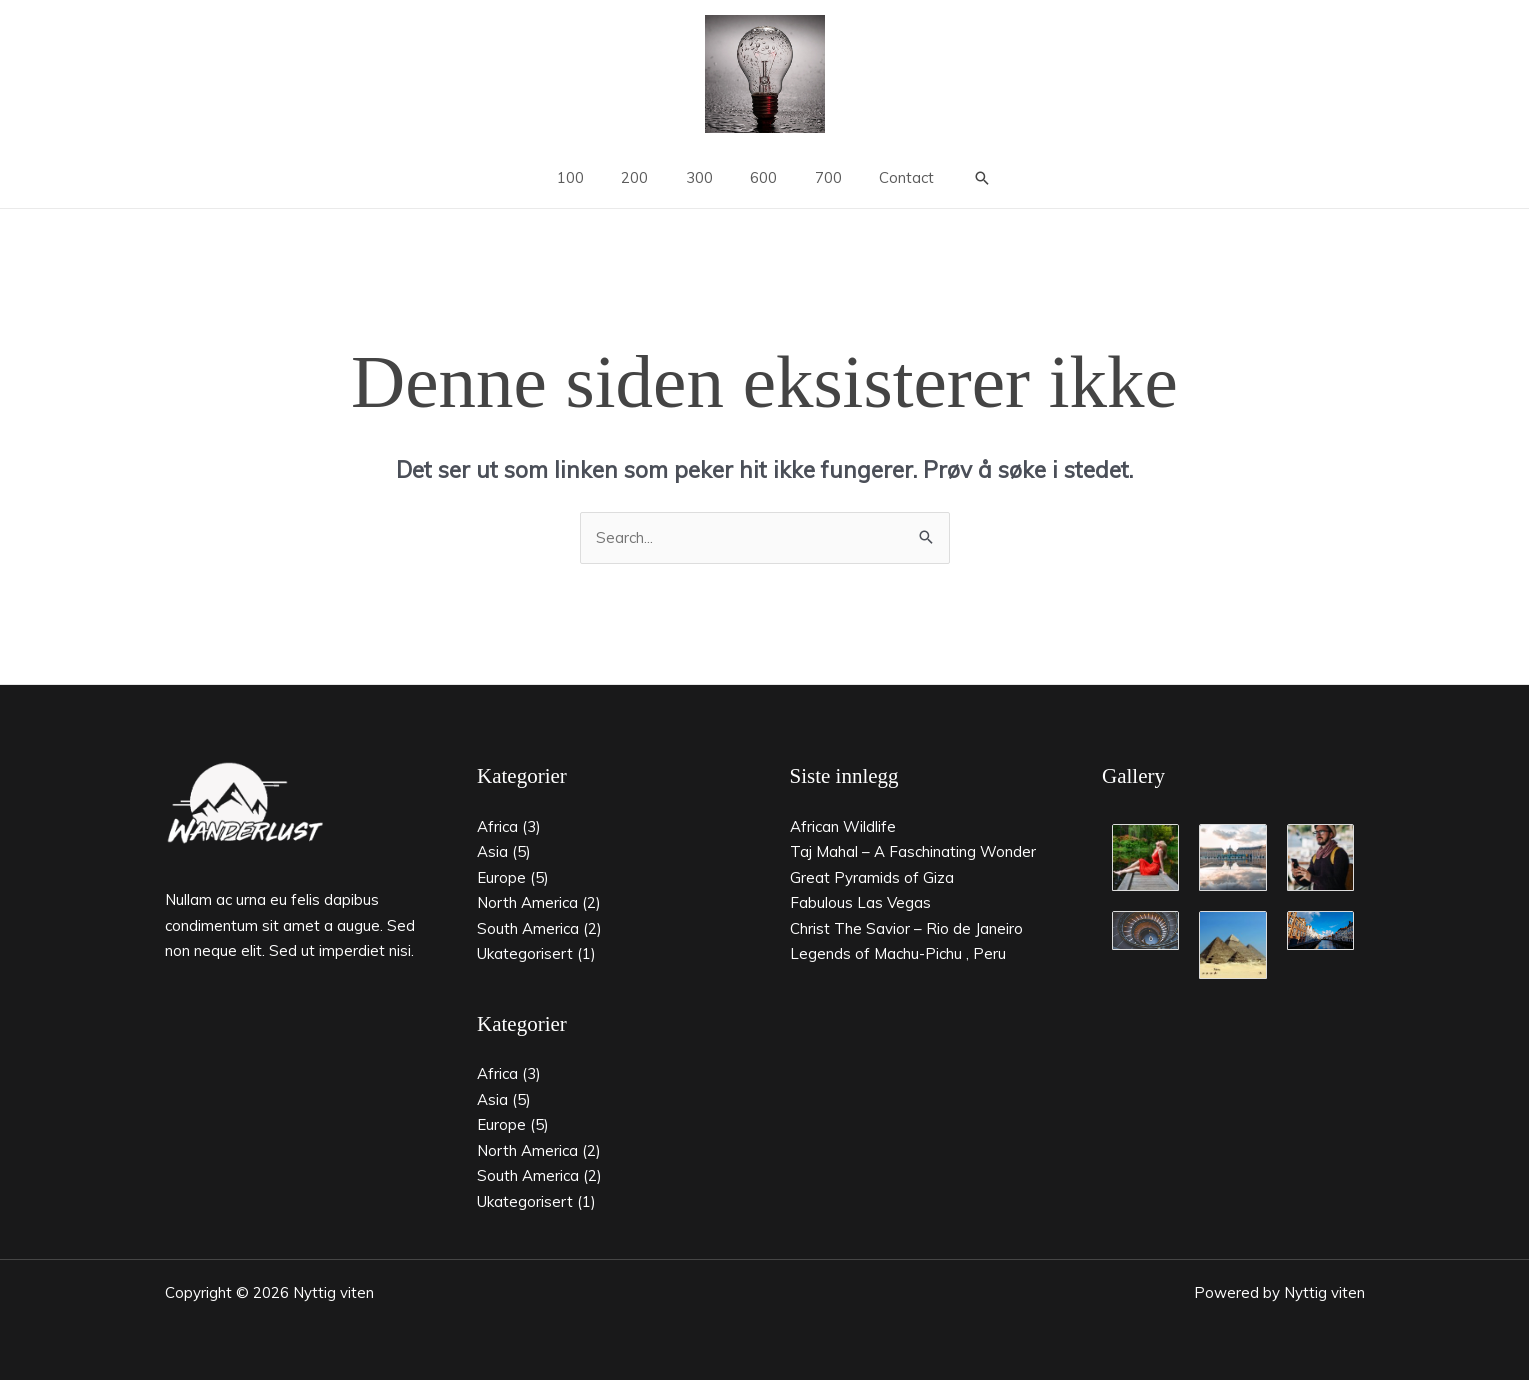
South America (528, 928)
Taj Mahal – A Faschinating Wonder (913, 851)
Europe (501, 877)
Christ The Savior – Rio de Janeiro (906, 928)
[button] (960, 178)
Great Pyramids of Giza (872, 877)
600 (760, 177)
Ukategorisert (525, 953)
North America (527, 902)
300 (703, 177)
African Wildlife (843, 826)
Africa (497, 826)
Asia (492, 851)
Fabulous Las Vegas (860, 902)
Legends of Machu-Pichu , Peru (898, 953)
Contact (888, 177)
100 (589, 177)
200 (646, 177)
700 (817, 177)
